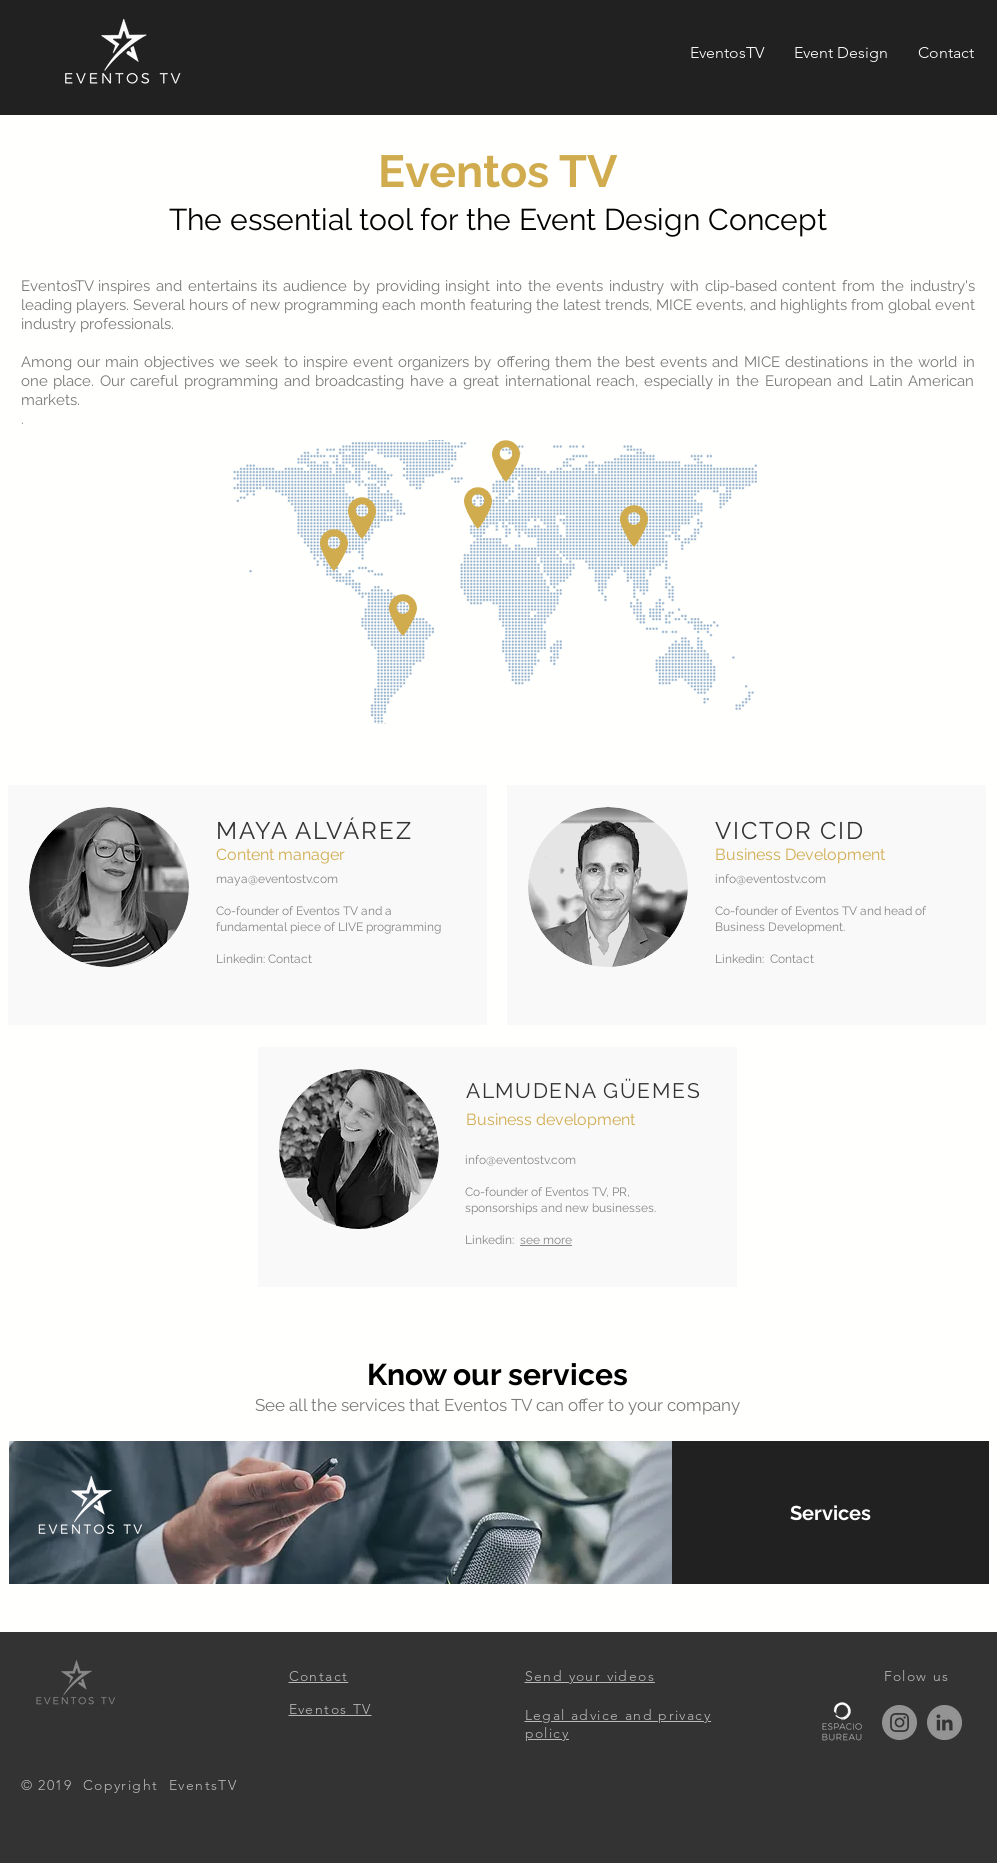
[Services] (830, 1512)
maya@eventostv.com (277, 879)
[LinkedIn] (944, 1722)
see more (546, 1240)
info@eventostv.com (770, 879)
